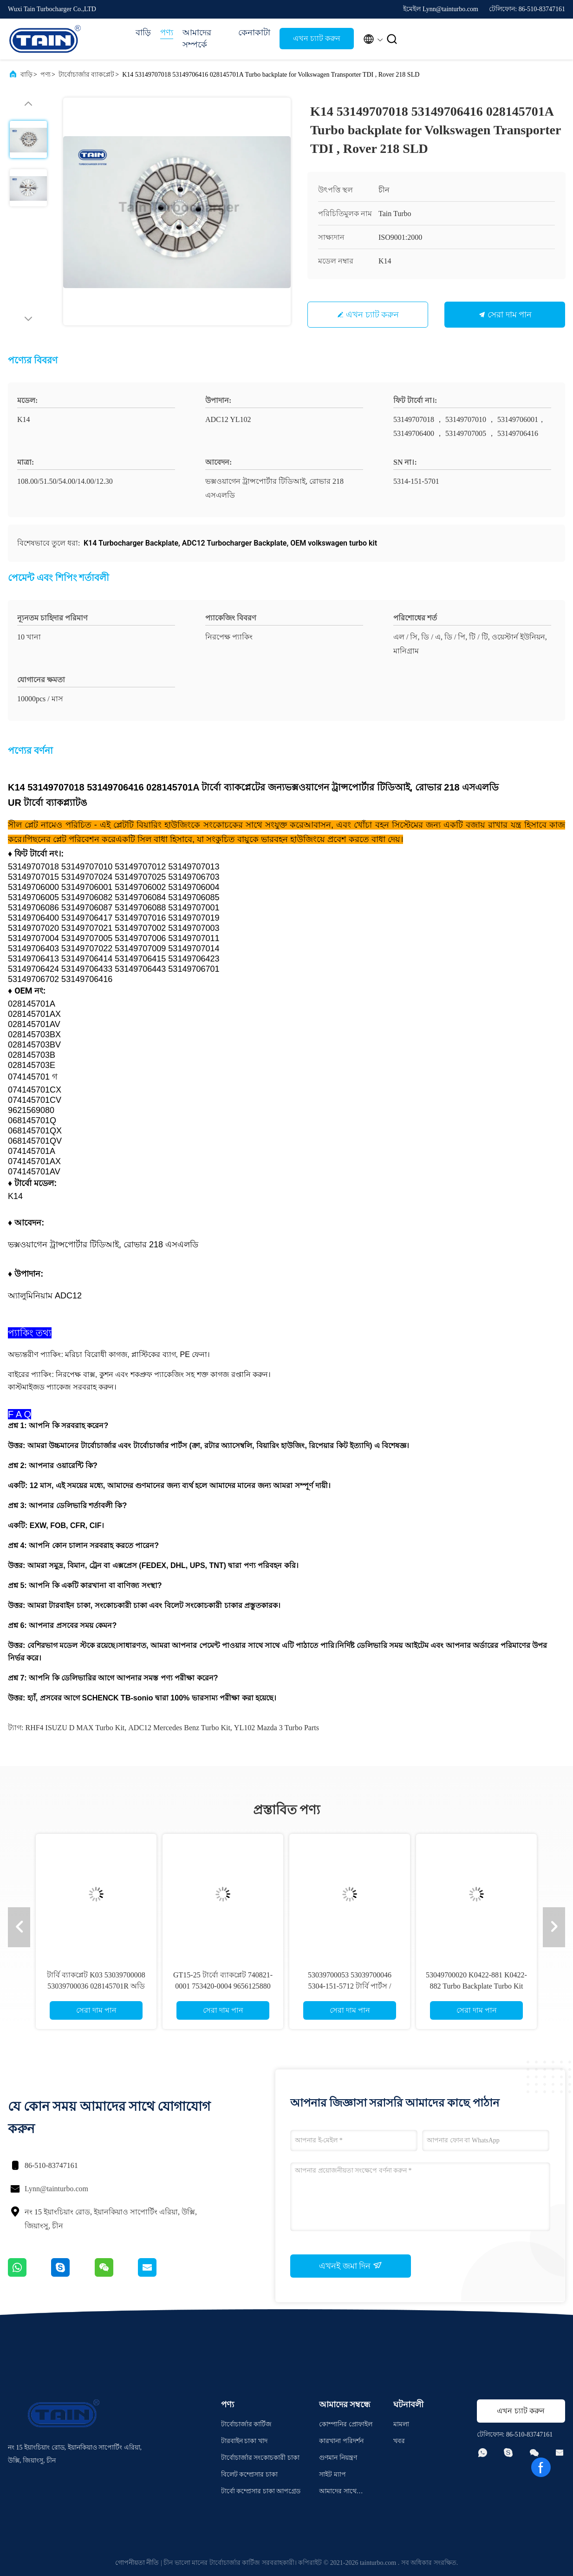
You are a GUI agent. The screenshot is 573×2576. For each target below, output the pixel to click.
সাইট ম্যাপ (332, 2474)
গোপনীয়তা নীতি (137, 2562)
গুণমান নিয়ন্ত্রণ (338, 2457)
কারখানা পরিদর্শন (341, 2441)
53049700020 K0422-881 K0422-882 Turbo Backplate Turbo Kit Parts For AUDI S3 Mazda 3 (476, 1986)
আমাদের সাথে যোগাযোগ (338, 2492)
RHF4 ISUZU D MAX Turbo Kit (74, 1728)
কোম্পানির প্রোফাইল (345, 2424)
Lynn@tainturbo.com (56, 2189)
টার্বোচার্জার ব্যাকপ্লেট (87, 74)
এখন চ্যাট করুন (316, 38)
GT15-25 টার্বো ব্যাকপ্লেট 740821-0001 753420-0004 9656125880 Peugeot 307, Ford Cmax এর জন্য (222, 1986)
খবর (399, 2441)
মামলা (401, 2424)
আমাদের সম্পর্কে (196, 38)
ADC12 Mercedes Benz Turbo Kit (179, 1728)
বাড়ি (143, 32)
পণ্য (166, 32)
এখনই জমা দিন (350, 2265)
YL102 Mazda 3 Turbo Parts (276, 1728)
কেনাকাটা (254, 32)
